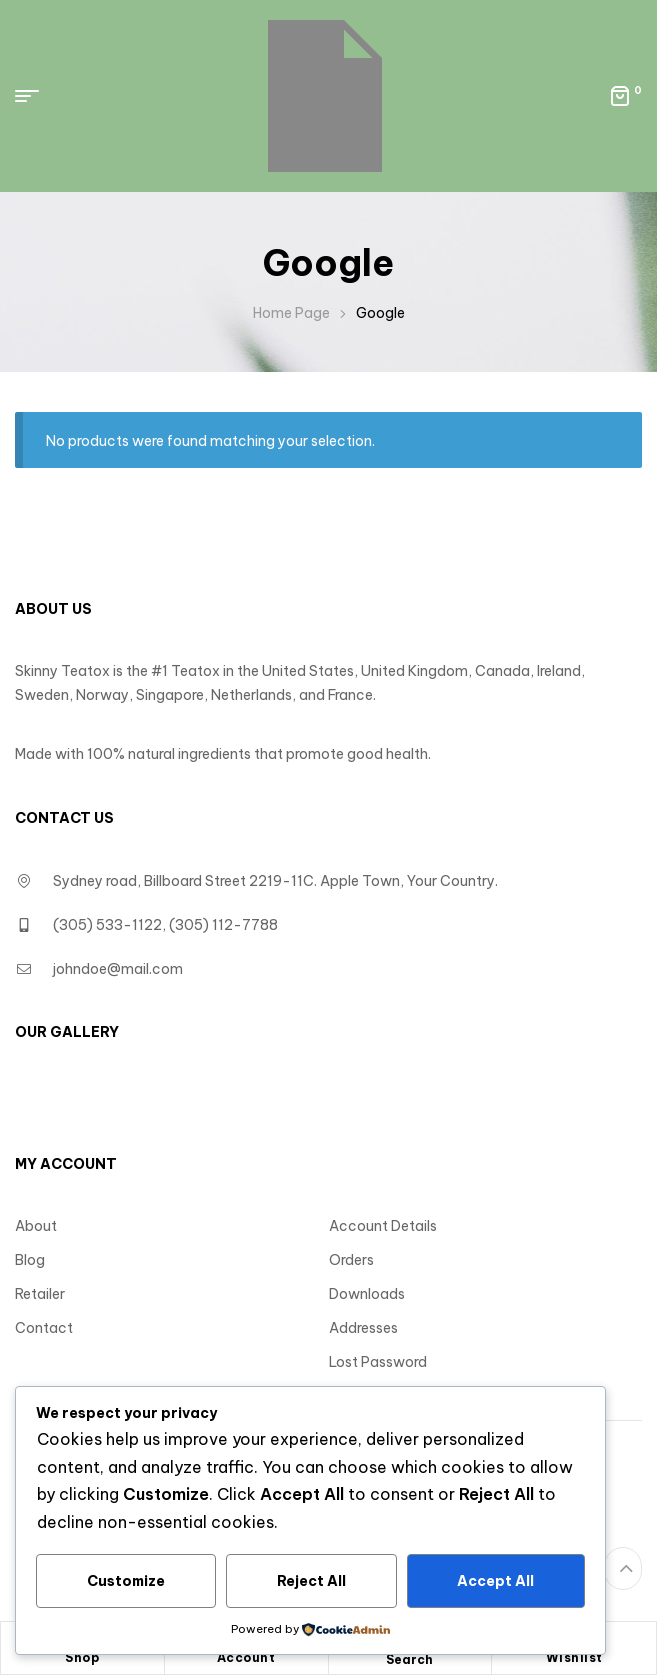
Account (246, 1657)
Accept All (495, 1581)
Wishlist (574, 1657)
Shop (82, 1657)
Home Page (291, 313)
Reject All (311, 1581)
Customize (126, 1581)
